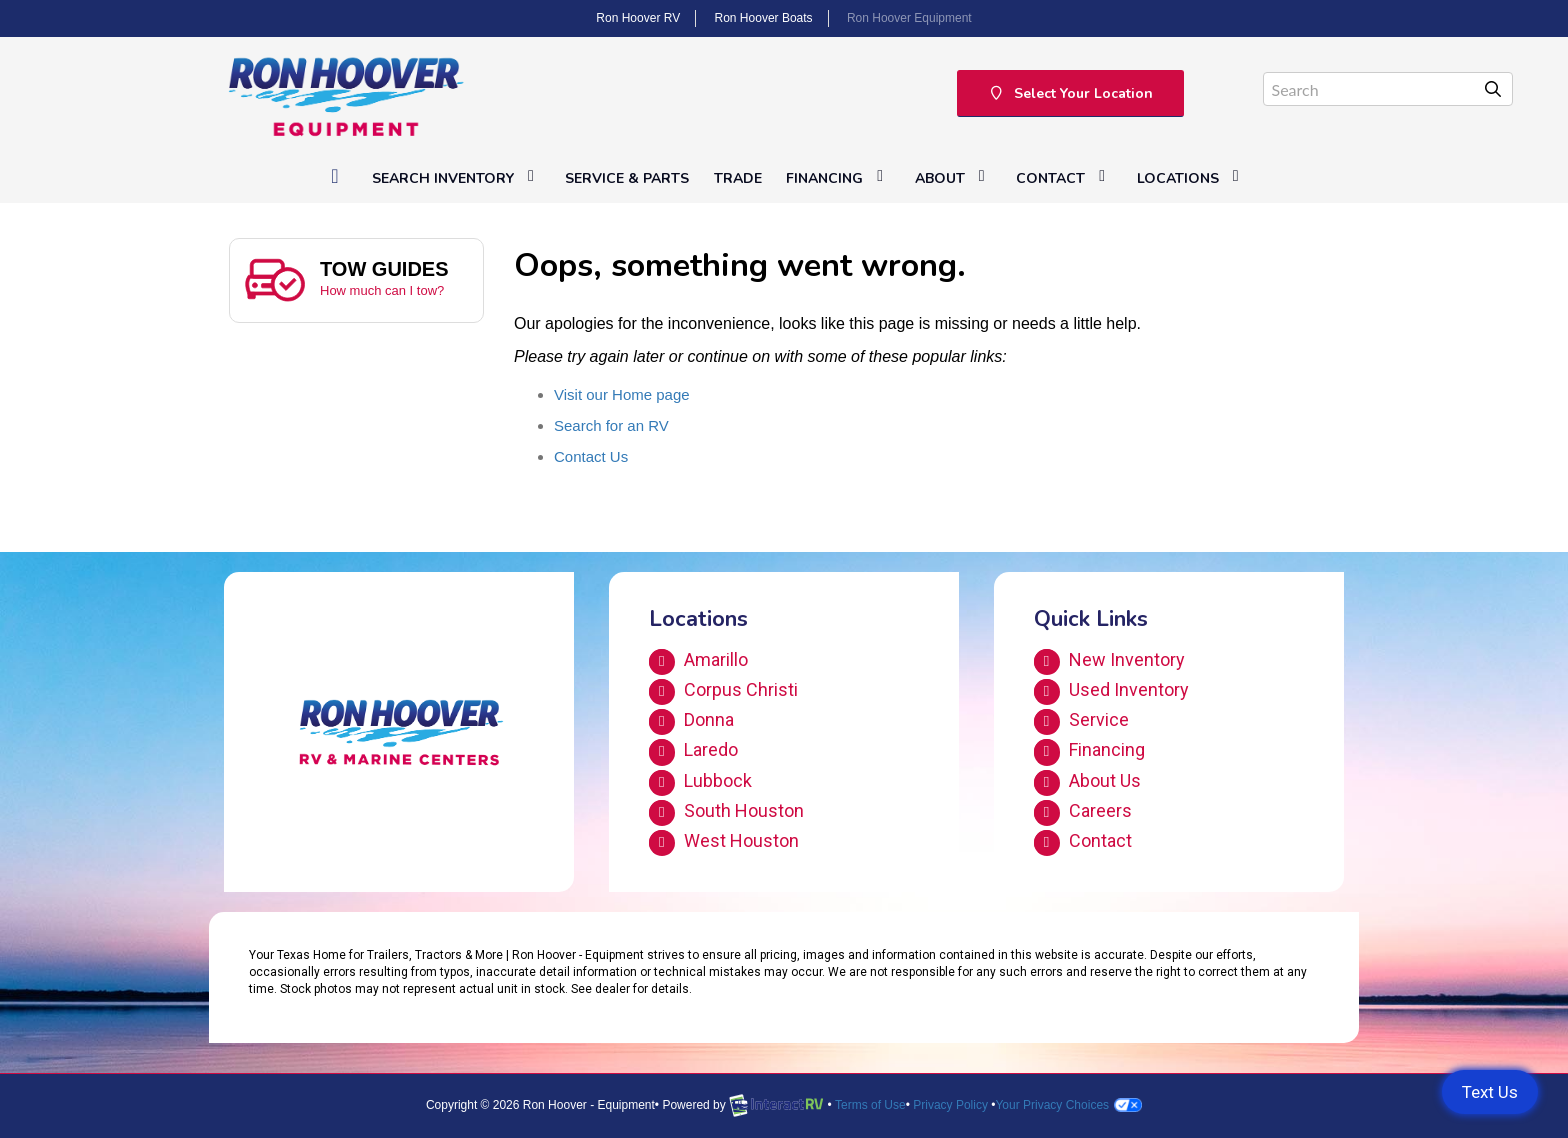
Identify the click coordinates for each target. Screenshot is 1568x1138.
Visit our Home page (622, 394)
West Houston (724, 843)
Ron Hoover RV (638, 18)
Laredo (693, 752)
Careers (1083, 813)
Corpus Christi (723, 692)
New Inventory (1109, 662)
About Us (1087, 783)
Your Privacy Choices (1068, 1105)
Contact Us (591, 456)
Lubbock (700, 783)
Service (1081, 722)
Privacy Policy (950, 1105)
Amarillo (698, 662)
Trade (738, 178)
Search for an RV (611, 425)
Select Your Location (1070, 93)
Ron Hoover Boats (764, 18)
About (953, 178)
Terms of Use (870, 1105)
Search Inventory (456, 178)
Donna (691, 722)
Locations (1191, 178)
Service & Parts (627, 178)
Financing (838, 178)
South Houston (726, 813)
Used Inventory (1111, 692)
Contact (1064, 178)
